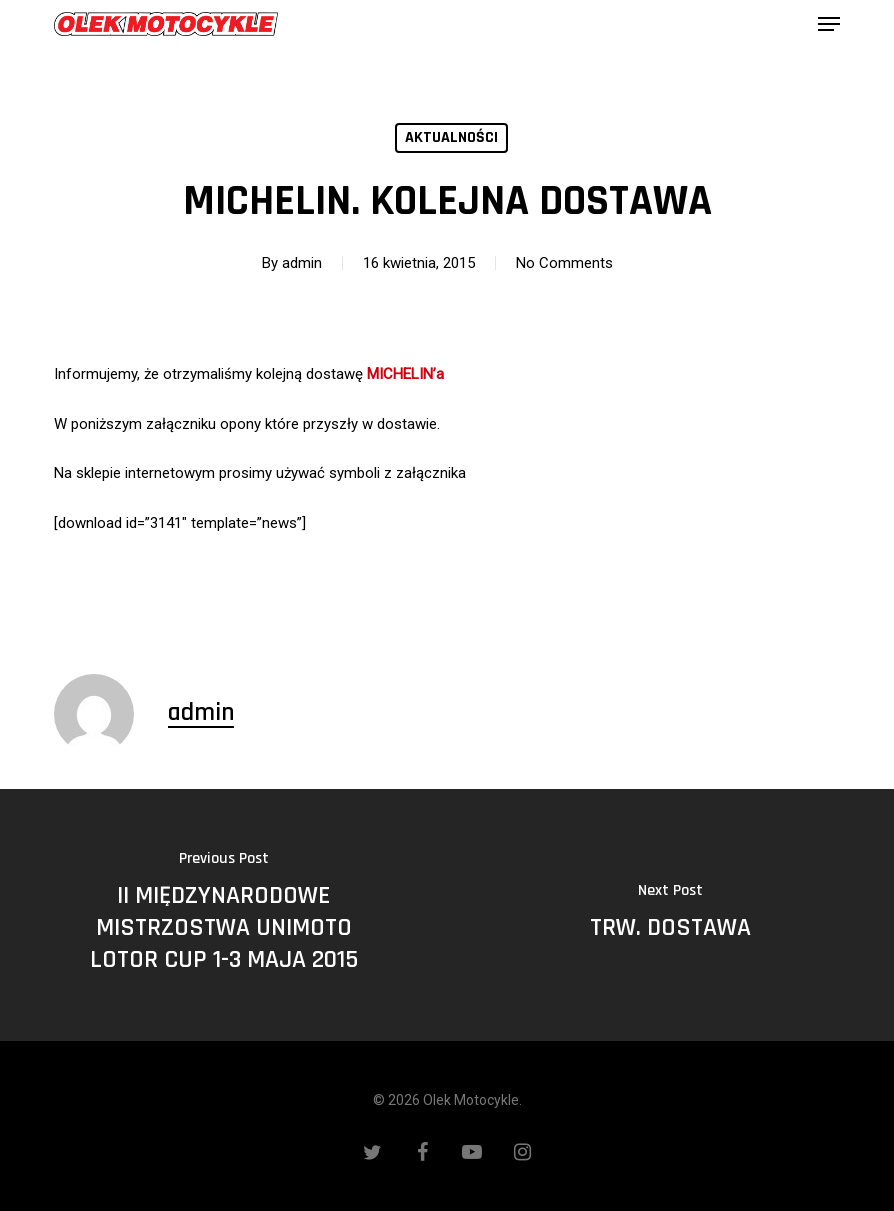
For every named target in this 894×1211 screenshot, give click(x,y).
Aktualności (451, 137)
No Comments (564, 263)
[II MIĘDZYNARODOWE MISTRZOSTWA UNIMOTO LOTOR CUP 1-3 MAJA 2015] (223, 915)
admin (302, 263)
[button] (829, 24)
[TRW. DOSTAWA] (670, 915)
